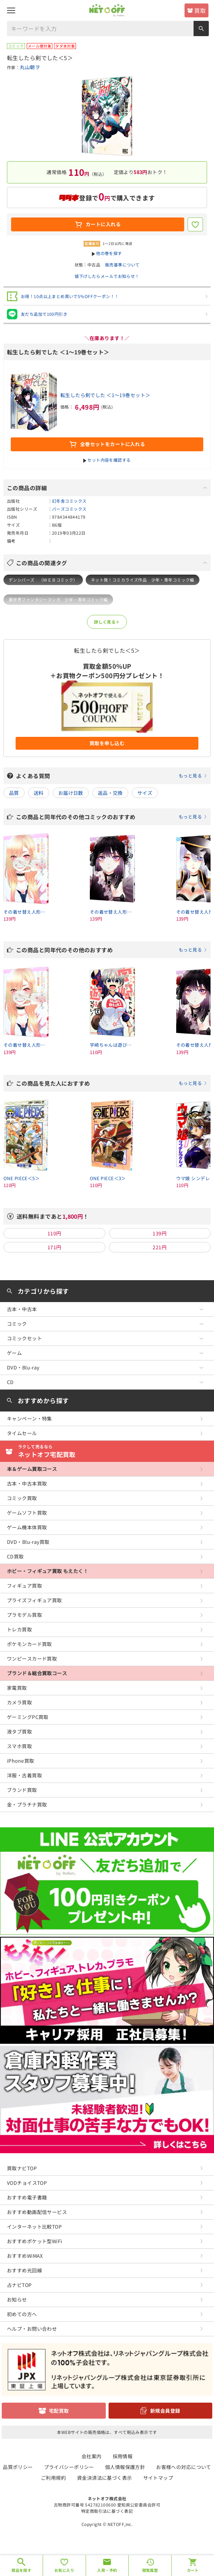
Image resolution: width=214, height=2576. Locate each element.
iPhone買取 (20, 1760)
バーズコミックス (69, 509)
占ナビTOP (19, 2284)
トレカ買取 (19, 1629)
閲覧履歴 (150, 2570)
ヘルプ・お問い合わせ (32, 2328)
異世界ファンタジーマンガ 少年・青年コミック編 (58, 599)
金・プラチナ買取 (27, 1804)
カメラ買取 (19, 1702)
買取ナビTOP (22, 2168)
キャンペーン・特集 (29, 1418)
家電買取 (17, 1687)
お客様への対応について (183, 2466)
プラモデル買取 (24, 1614)
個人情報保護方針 (125, 2466)
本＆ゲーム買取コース (32, 1468)
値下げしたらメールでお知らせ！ (107, 276)
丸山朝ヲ (30, 67)
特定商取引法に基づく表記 (107, 2511)
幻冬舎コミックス (69, 501)
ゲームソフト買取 (27, 1512)
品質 (14, 792)
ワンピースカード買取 (32, 1658)
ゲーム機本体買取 (27, 1527)
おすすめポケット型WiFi (34, 2241)
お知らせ (17, 2299)
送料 (39, 792)
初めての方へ (22, 2314)
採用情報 (123, 2456)
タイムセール (22, 1433)
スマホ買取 (19, 1746)
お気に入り (64, 2570)
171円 (54, 1247)
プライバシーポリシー (69, 2466)
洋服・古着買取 (24, 1775)
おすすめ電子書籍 (27, 2197)
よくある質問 (111, 776)
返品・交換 (110, 792)
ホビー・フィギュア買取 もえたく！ (47, 1570)
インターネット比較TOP (34, 2226)
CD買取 (15, 1556)
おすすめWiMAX (25, 2255)
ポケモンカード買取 (29, 1643)
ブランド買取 (22, 1789)
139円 (159, 1233)
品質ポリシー (18, 2466)
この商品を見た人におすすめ (111, 1083)
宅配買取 (59, 2410)
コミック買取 (22, 1498)
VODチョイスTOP (27, 2182)
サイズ (144, 792)
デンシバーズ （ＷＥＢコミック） (43, 580)
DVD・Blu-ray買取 (28, 1541)
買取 (200, 10)
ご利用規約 (53, 2477)
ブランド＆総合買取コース (37, 1673)
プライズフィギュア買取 (34, 1600)
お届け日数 (70, 792)
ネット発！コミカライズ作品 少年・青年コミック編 (142, 580)
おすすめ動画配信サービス (37, 2211)
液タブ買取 (19, 1731)
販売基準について (122, 265)
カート (193, 2570)
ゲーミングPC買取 (28, 1716)
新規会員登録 (165, 2410)
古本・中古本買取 (27, 1483)
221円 (159, 1247)
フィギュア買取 (24, 1585)
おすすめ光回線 (24, 2270)
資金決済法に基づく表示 (104, 2477)
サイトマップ (158, 2477)
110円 (54, 1233)
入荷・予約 (107, 2570)
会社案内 (92, 2456)
